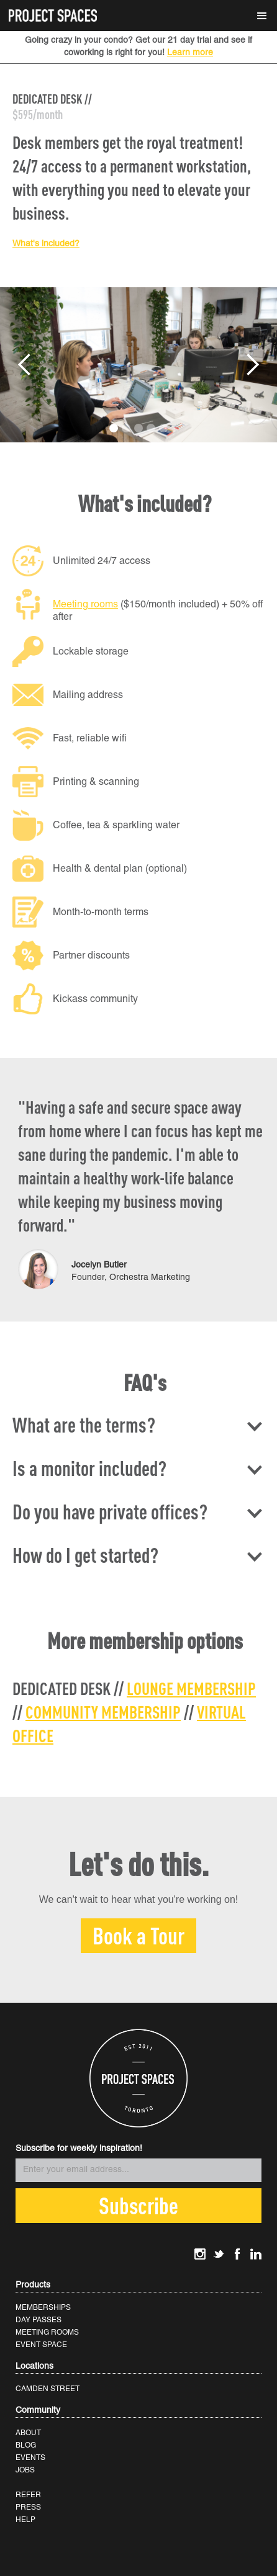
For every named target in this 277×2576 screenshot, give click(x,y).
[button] (262, 16)
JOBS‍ (25, 2470)
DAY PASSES (38, 2320)
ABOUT (28, 2433)
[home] (49, 11)
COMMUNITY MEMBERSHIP (103, 1712)
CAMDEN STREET (47, 2389)
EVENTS (30, 2457)
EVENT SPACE (41, 2344)
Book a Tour (138, 1935)
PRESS (28, 2507)
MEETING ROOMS (47, 2332)
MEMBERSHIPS (43, 2307)
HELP (25, 2519)
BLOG (26, 2445)
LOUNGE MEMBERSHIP (191, 1688)
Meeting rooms (85, 605)
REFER (28, 2495)
